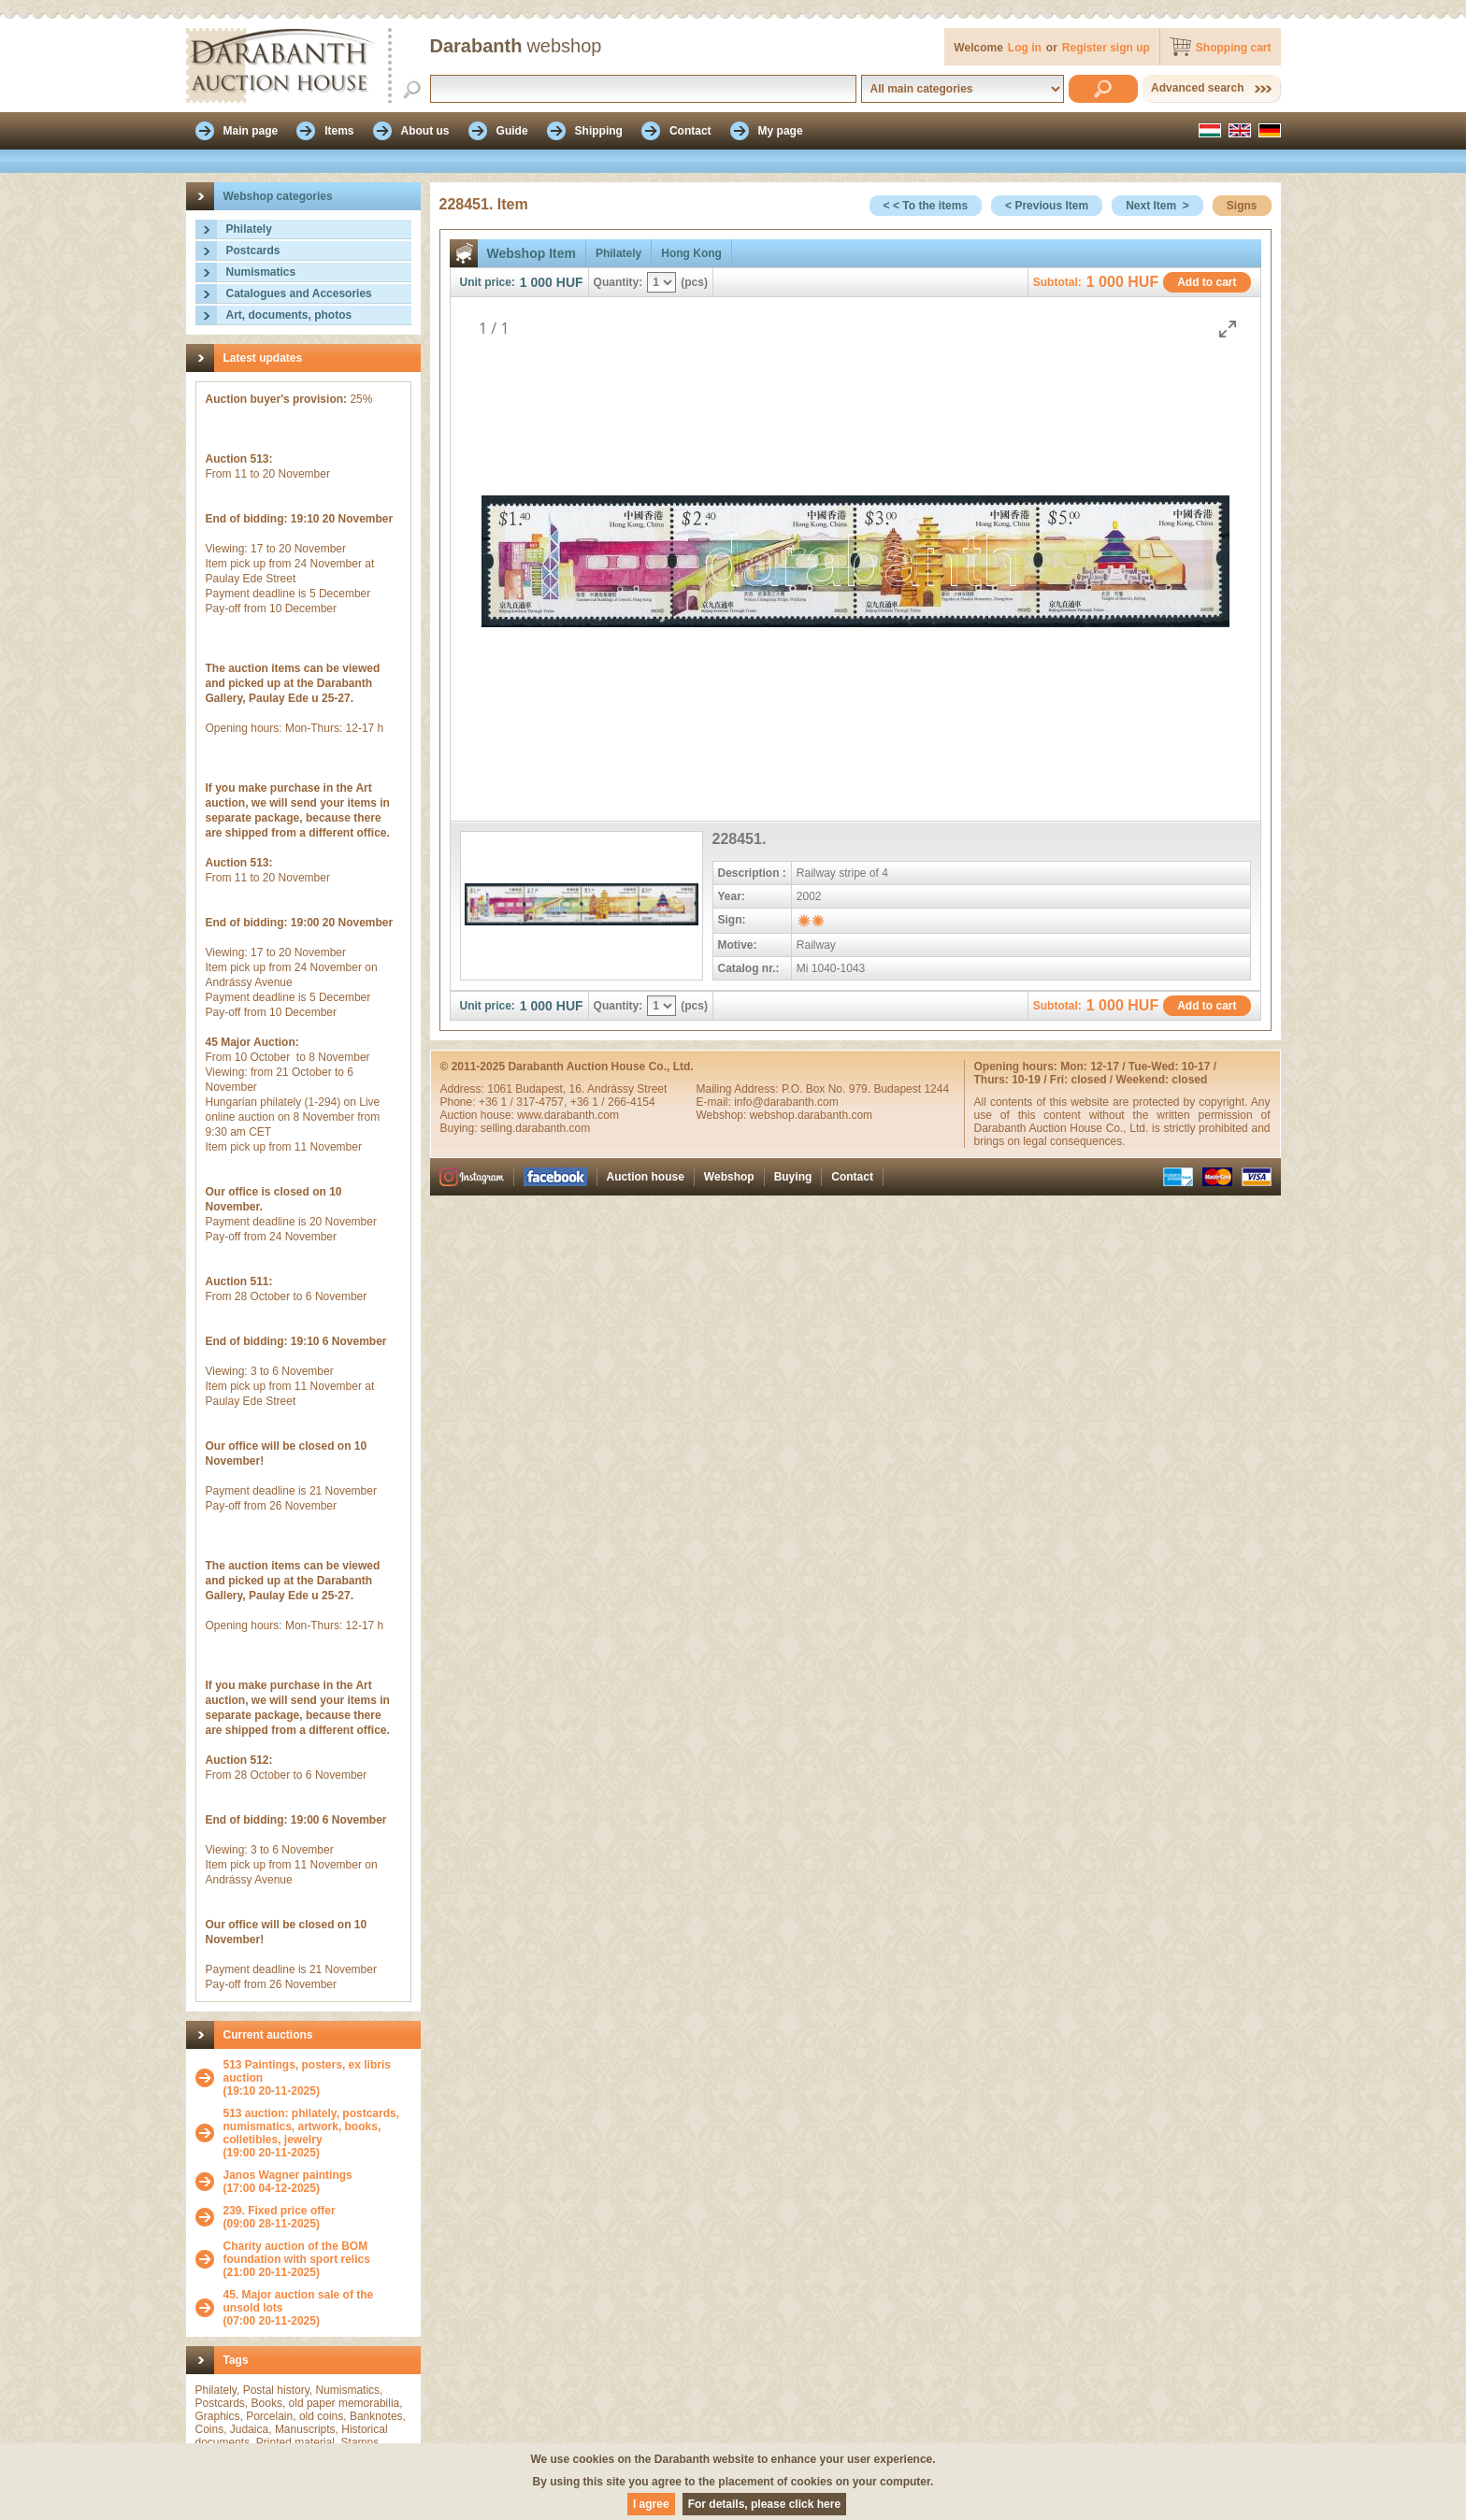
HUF (569, 282)
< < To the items (926, 205)
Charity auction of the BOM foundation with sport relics (296, 2253)
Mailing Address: (739, 1088)
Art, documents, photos (289, 315)
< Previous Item (1046, 205)
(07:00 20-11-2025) (317, 2307)
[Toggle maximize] (1227, 329)
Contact (852, 1176)
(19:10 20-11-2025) (317, 2078)
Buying (793, 1176)
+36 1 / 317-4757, (524, 1102)
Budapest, (541, 1088)
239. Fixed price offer (279, 2210)
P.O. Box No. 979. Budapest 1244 (865, 1088)
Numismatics (261, 272)
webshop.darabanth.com (811, 1115)
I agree (651, 2504)
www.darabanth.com (568, 1115)
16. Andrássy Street (618, 1088)
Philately (249, 229)
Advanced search (1197, 87)
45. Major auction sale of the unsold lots (298, 2301)
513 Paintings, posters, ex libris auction (307, 2071)
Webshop (729, 1176)
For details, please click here (764, 2504)
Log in (1025, 47)
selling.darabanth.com (535, 1128)
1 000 (536, 282)
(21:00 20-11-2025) (317, 2259)
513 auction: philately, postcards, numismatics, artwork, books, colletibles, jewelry (311, 2126)
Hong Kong (691, 253)
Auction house (645, 1176)
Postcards (253, 250)
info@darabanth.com (786, 1102)
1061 (501, 1088)
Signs (1242, 205)
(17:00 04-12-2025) (287, 2182)
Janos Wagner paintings (287, 2175)
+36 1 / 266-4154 (612, 1102)
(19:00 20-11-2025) (317, 2133)
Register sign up (1106, 47)
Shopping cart (1234, 47)
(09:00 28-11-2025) (279, 2217)
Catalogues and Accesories (299, 293)
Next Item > (1157, 205)
